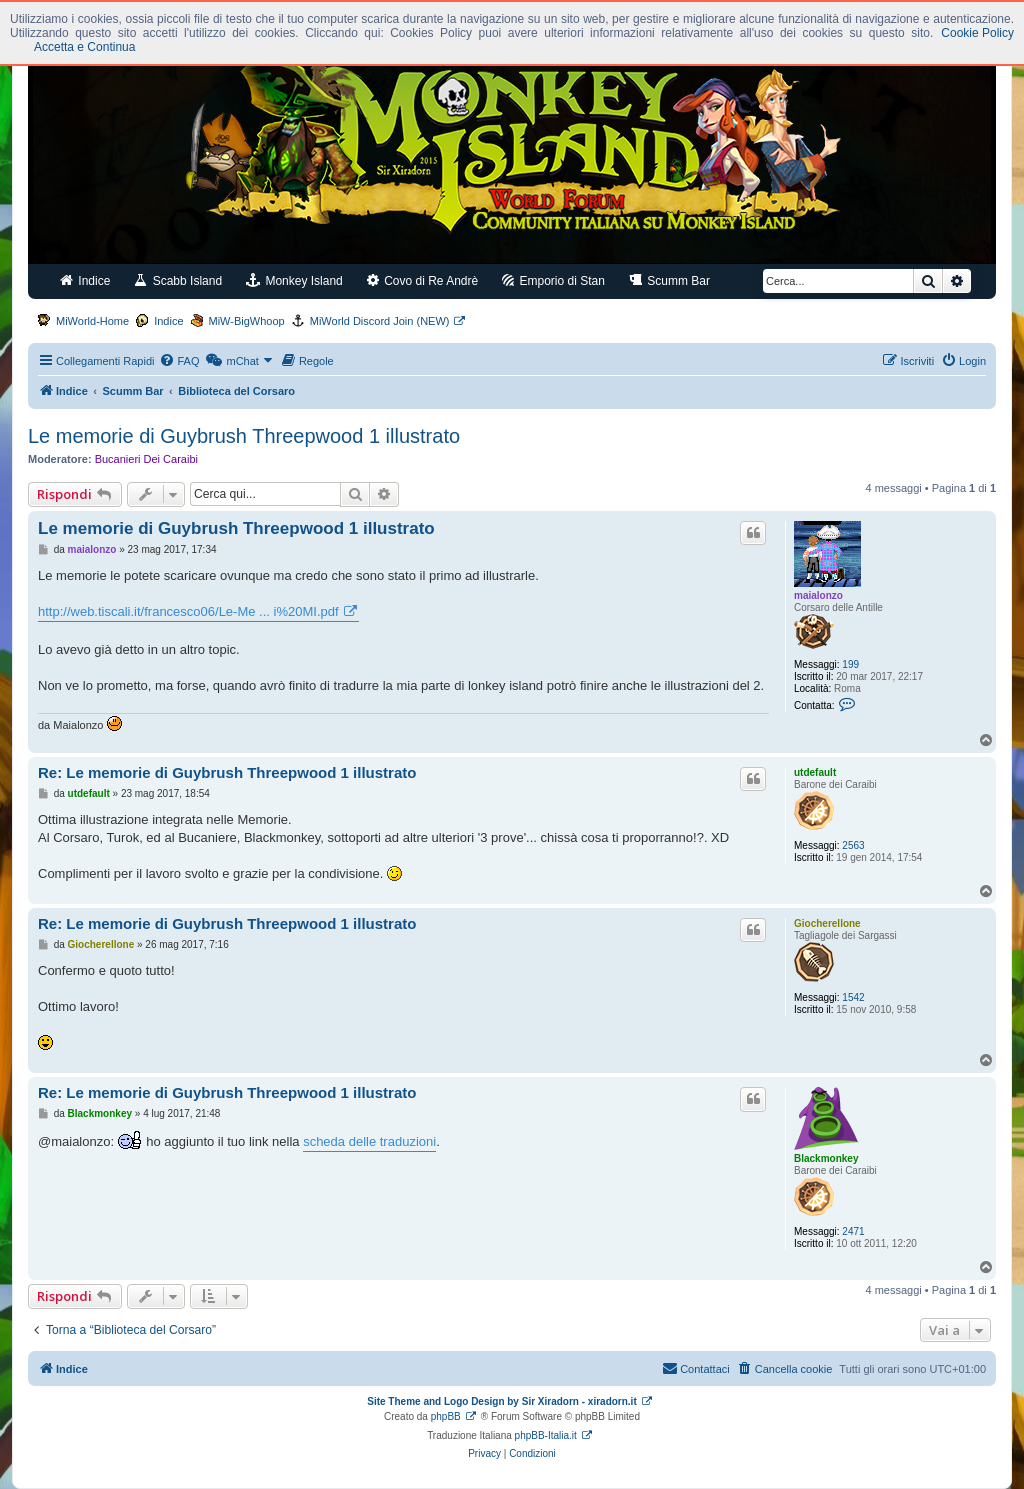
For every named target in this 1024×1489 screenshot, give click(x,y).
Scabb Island (178, 280)
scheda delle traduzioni (369, 1141)
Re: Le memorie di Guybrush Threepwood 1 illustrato (227, 772)
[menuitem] (179, 361)
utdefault (815, 772)
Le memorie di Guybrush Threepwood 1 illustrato (244, 436)
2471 (853, 1231)
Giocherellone (827, 923)
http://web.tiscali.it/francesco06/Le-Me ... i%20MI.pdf (188, 611)
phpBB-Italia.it (546, 1435)
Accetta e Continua (84, 47)
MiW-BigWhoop (247, 321)
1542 (853, 997)
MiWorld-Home (92, 321)
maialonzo (818, 595)
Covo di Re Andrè (422, 280)
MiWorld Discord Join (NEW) (380, 321)
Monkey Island (294, 280)
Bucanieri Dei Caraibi (146, 459)
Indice (85, 280)
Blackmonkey (826, 1158)
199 (850, 664)
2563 (853, 845)
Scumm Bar (669, 280)
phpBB (446, 1416)
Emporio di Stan (553, 280)
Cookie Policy (977, 33)
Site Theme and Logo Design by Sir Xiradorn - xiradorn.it (501, 1401)
